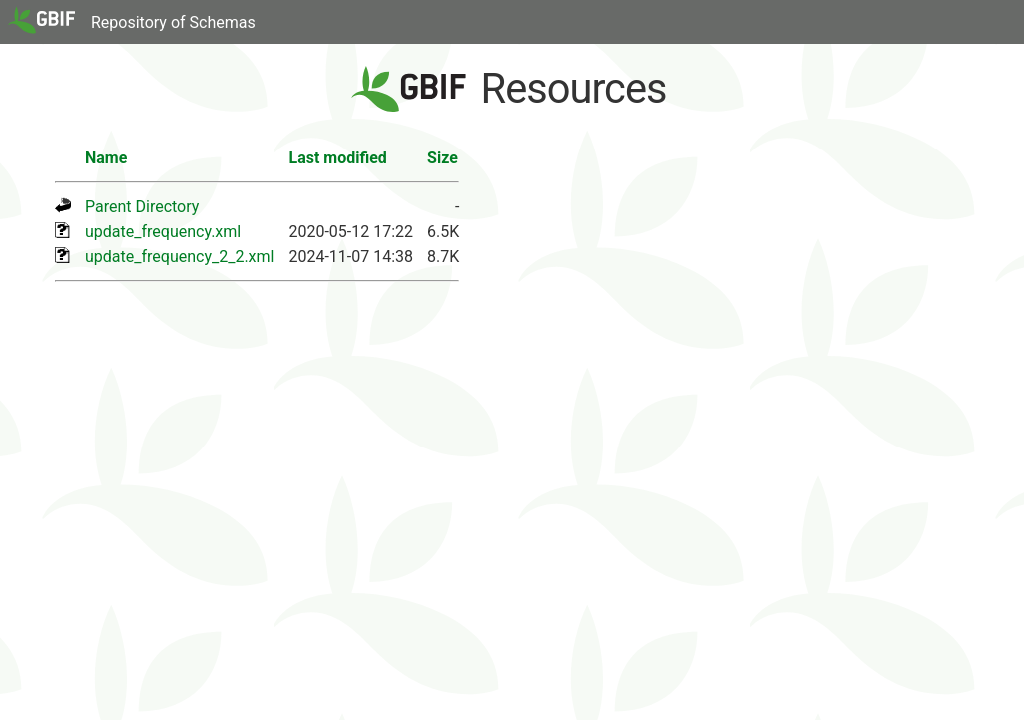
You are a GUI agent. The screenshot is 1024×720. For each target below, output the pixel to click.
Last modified (337, 157)
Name (106, 157)
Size (442, 157)
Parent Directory (142, 206)
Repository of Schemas (173, 22)
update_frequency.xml (163, 231)
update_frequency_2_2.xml (179, 256)
